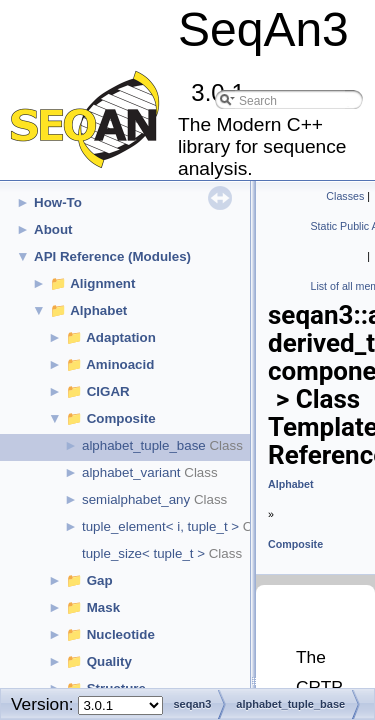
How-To (58, 202)
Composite (121, 418)
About (53, 229)
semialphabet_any (136, 499)
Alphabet (98, 310)
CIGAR (108, 391)
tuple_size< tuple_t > (143, 553)
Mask (103, 607)
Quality (109, 661)
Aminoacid (120, 364)
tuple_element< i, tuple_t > (160, 526)
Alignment (102, 283)
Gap (100, 580)
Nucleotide (121, 634)
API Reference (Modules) (112, 256)
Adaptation (121, 337)
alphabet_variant (131, 472)
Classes (345, 196)
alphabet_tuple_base (144, 445)
